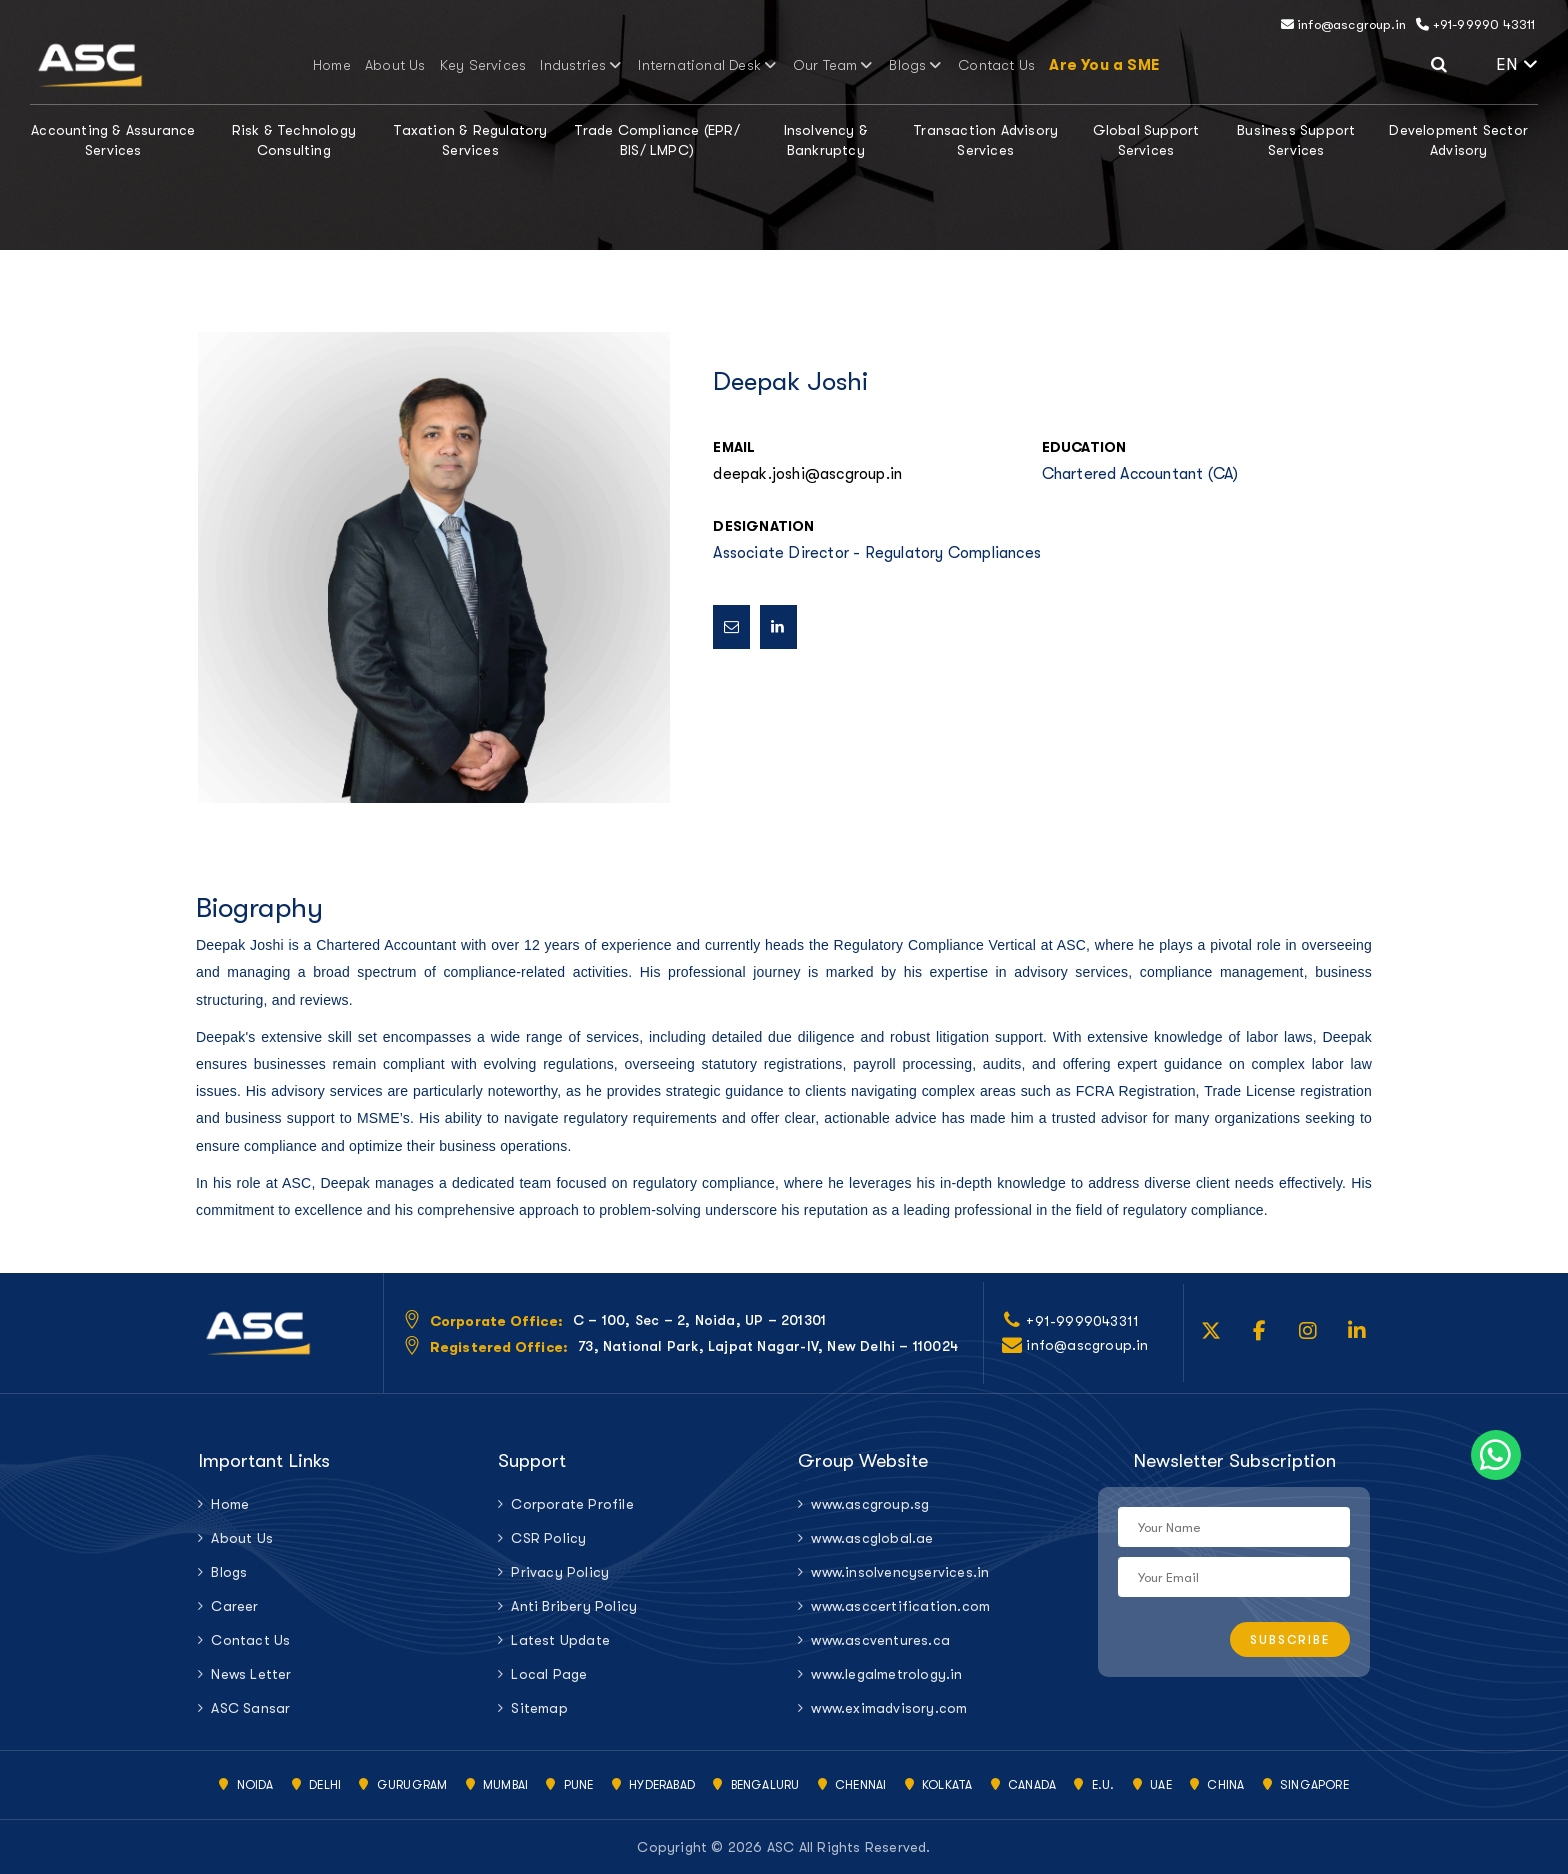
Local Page (549, 1674)
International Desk (705, 65)
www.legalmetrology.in (886, 1674)
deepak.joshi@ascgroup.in (807, 474)
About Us (421, 65)
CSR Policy (548, 1538)
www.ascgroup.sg (870, 1504)
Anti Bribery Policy (574, 1606)
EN (1517, 64)
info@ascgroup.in (1344, 24)
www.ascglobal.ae (872, 1538)
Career (234, 1606)
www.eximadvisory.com (889, 1708)
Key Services (499, 65)
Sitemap (539, 1708)
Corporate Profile (572, 1504)
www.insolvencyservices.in (900, 1572)
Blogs (898, 65)
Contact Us (971, 65)
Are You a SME (1073, 65)
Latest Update (560, 1640)
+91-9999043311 (1082, 1321)
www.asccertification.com (900, 1606)
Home (362, 65)
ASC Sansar (250, 1708)
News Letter (251, 1674)
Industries (590, 65)
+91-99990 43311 (1475, 24)
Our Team (821, 65)
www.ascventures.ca (880, 1640)
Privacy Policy (560, 1572)
